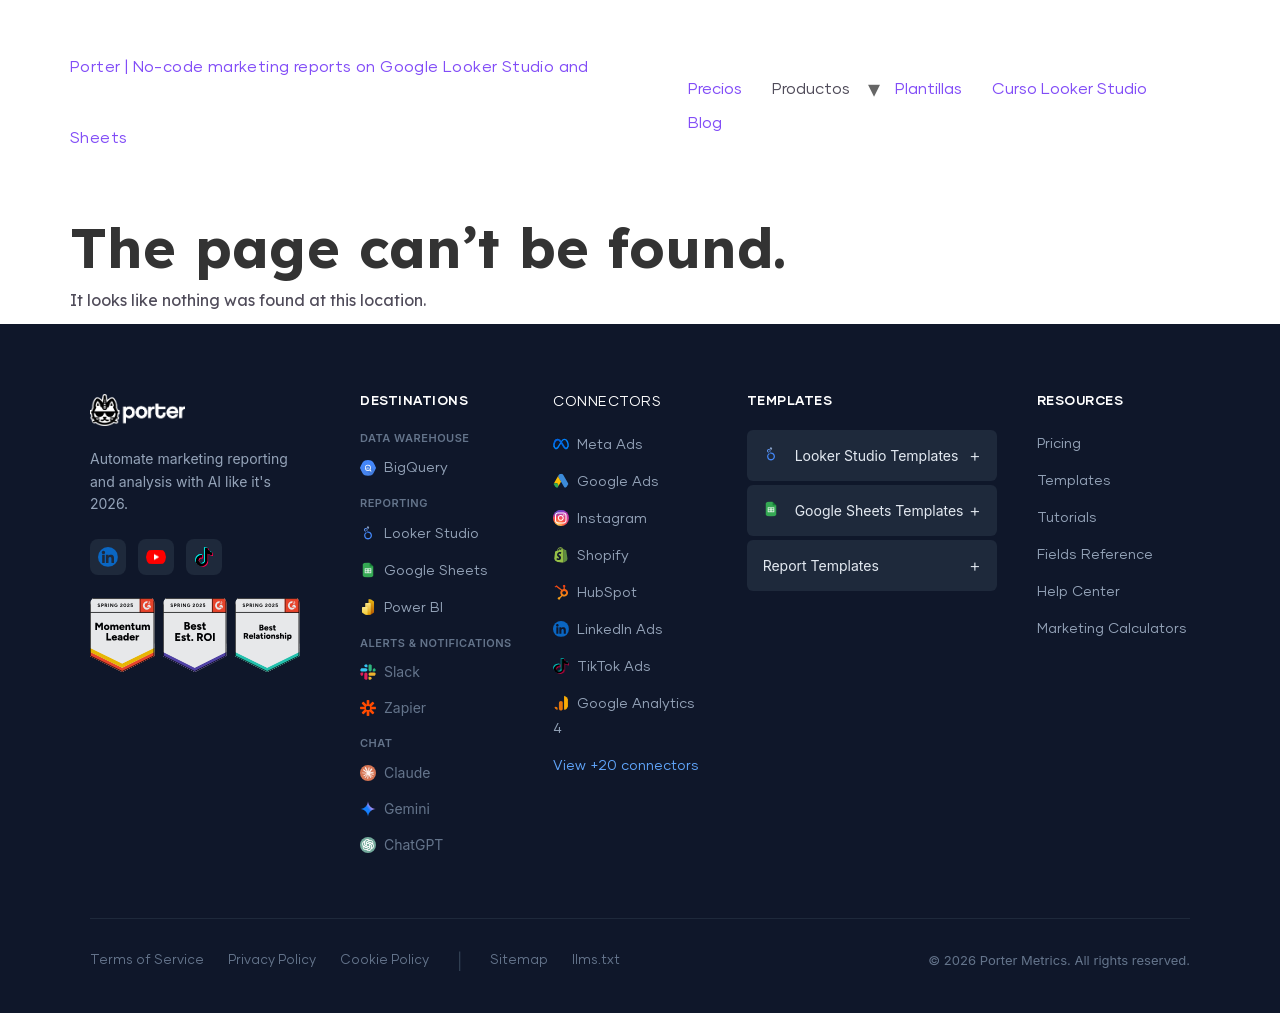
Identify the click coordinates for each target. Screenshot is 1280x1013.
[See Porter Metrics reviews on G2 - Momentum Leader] (122, 638)
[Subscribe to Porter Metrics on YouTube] (156, 557)
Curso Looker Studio (1069, 89)
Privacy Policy (272, 960)
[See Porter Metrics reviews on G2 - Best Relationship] (267, 638)
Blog (705, 123)
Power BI (401, 608)
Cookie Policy (384, 960)
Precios (715, 89)
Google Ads (606, 482)
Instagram (600, 519)
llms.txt (596, 960)
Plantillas (928, 89)
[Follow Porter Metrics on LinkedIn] (108, 557)
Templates (1074, 481)
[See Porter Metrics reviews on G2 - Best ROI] (195, 638)
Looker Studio (419, 534)
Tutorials (1067, 518)
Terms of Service (147, 960)
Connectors (607, 402)
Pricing (1059, 444)
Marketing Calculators (1112, 629)
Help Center (1078, 592)
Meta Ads (598, 445)
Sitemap (519, 960)
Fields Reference (1095, 555)
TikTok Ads (602, 667)
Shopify (591, 556)
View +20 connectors (626, 766)
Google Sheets (424, 571)
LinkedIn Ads (608, 630)
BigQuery (404, 468)
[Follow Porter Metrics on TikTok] (204, 557)
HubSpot (595, 593)
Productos (811, 89)
